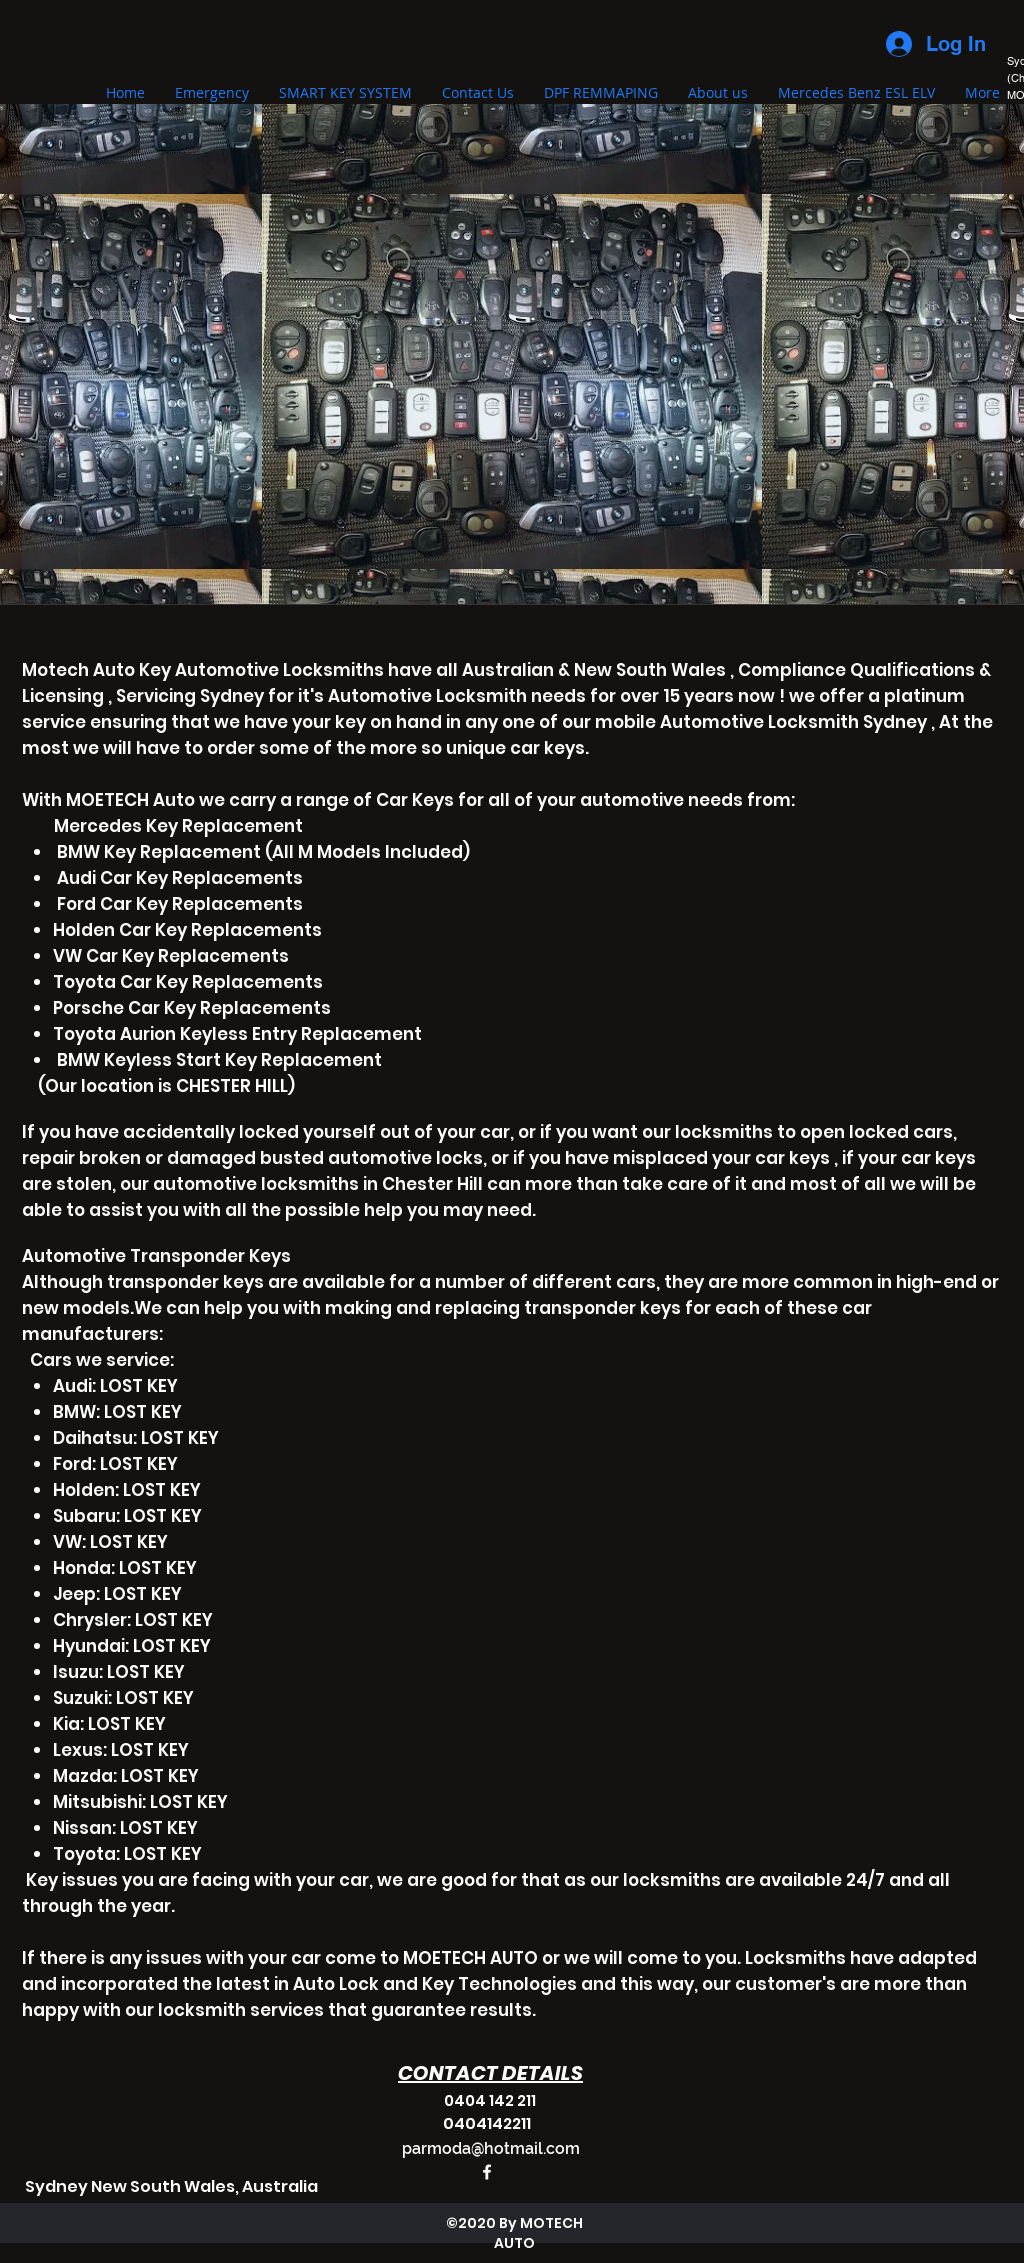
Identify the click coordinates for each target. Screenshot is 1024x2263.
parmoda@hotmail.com (491, 2148)
